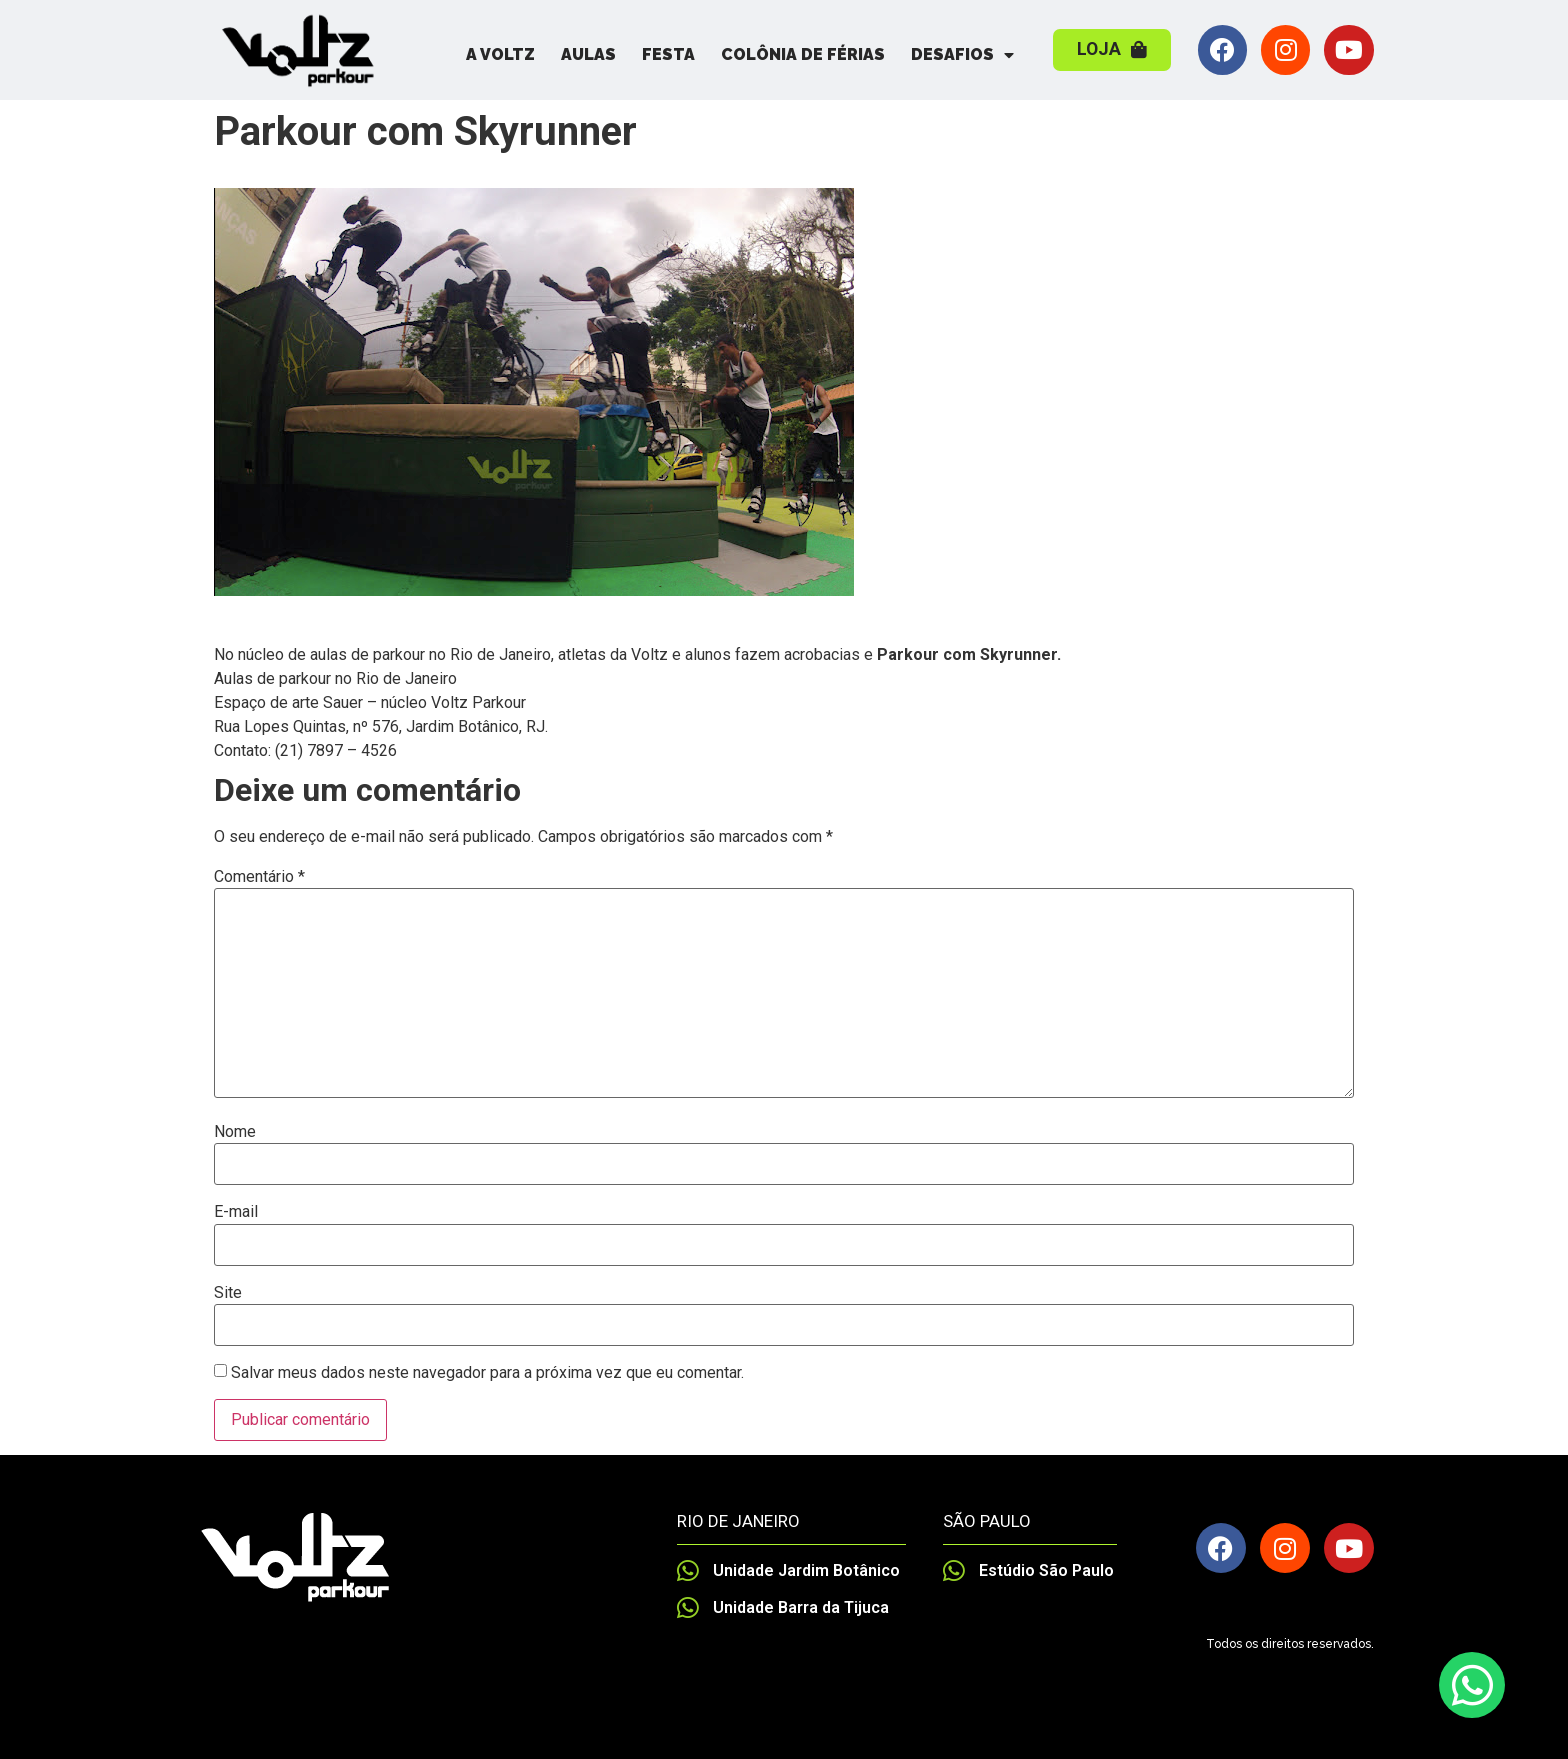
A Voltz (500, 54)
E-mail (236, 1212)
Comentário (259, 877)
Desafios (962, 55)
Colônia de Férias (803, 54)
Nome (235, 1132)
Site (228, 1293)
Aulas (588, 54)
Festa (668, 54)
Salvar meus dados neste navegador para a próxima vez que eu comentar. (487, 1373)
